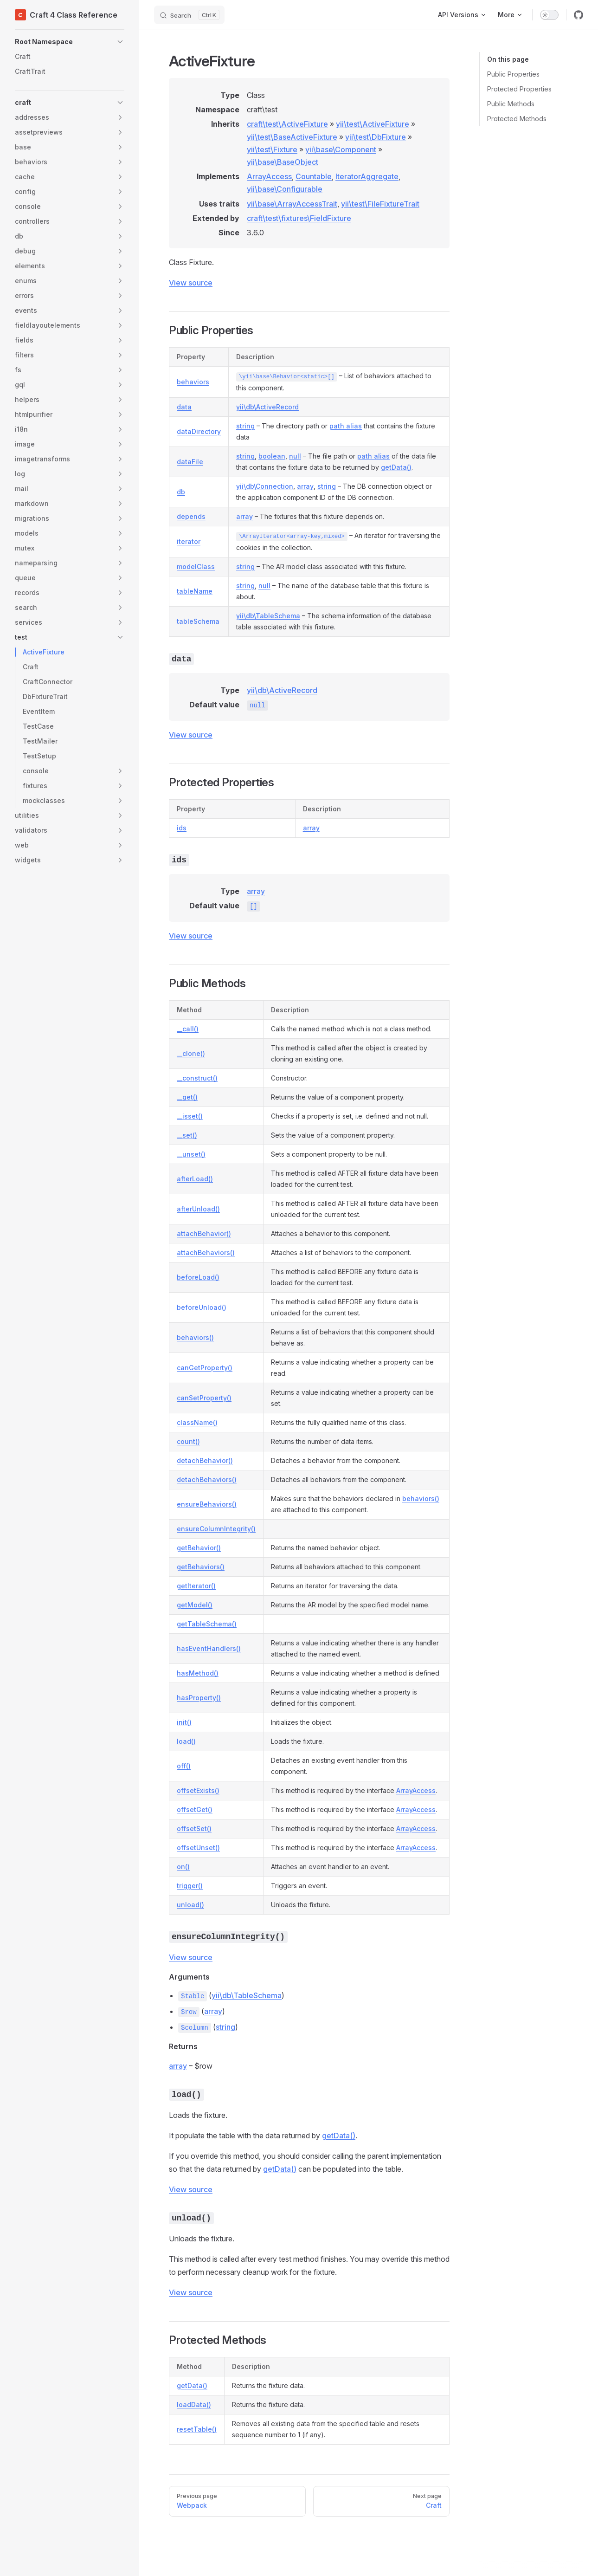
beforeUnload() (201, 1307)
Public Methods (510, 104)
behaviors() (195, 1337)
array (305, 486)
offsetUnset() (198, 1847)
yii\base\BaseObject (282, 162)
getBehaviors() (201, 1567)
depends (191, 516)
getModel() (194, 1605)
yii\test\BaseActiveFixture (292, 137)
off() (184, 1766)
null (295, 456)
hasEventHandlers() (209, 1648)
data (184, 407)
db (181, 492)
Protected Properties (519, 89)
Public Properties (513, 74)
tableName (194, 591)
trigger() (190, 1886)
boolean (271, 456)
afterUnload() (198, 1209)
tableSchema (198, 621)
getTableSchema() (207, 1624)
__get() (187, 1097)
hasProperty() (199, 1698)
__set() (187, 1135)
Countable (314, 176)
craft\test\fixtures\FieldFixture (299, 218)
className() (197, 1422)
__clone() (191, 1053)
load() (186, 1741)
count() (188, 1441)
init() (184, 1722)
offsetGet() (194, 1809)
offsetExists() (198, 1790)
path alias (345, 426)
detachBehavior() (205, 1460)
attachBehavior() (204, 1233)
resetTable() (197, 2429)
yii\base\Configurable (284, 189)
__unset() (191, 1154)
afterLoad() (195, 1179)
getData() (396, 467)
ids (181, 828)
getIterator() (196, 1586)
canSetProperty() (204, 1398)
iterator (188, 541)
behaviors (193, 382)
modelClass (196, 566)
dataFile (190, 462)
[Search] (189, 15)
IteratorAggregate (367, 176)
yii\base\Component (340, 149)
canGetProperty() (204, 1368)
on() (183, 1867)
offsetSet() (194, 1828)
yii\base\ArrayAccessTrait (292, 203)
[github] (578, 14)
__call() (188, 1029)
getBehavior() (199, 1548)
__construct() (197, 1078)
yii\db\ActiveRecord (267, 407)
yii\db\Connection (264, 486)
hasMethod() (198, 1673)
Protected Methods (517, 119)
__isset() (190, 1116)
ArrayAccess (269, 176)
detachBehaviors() (207, 1479)
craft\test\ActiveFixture (287, 124)
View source (190, 282)
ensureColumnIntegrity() (216, 1529)
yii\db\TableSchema (268, 616)
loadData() (194, 2404)
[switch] (549, 15)
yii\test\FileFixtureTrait (380, 203)
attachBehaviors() (206, 1252)
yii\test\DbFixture (375, 137)
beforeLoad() (198, 1277)
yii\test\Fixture (272, 149)
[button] (69, 41)
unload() (190, 1905)
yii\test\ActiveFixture (372, 124)
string (245, 426)
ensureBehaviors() (207, 1504)
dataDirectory (199, 431)
